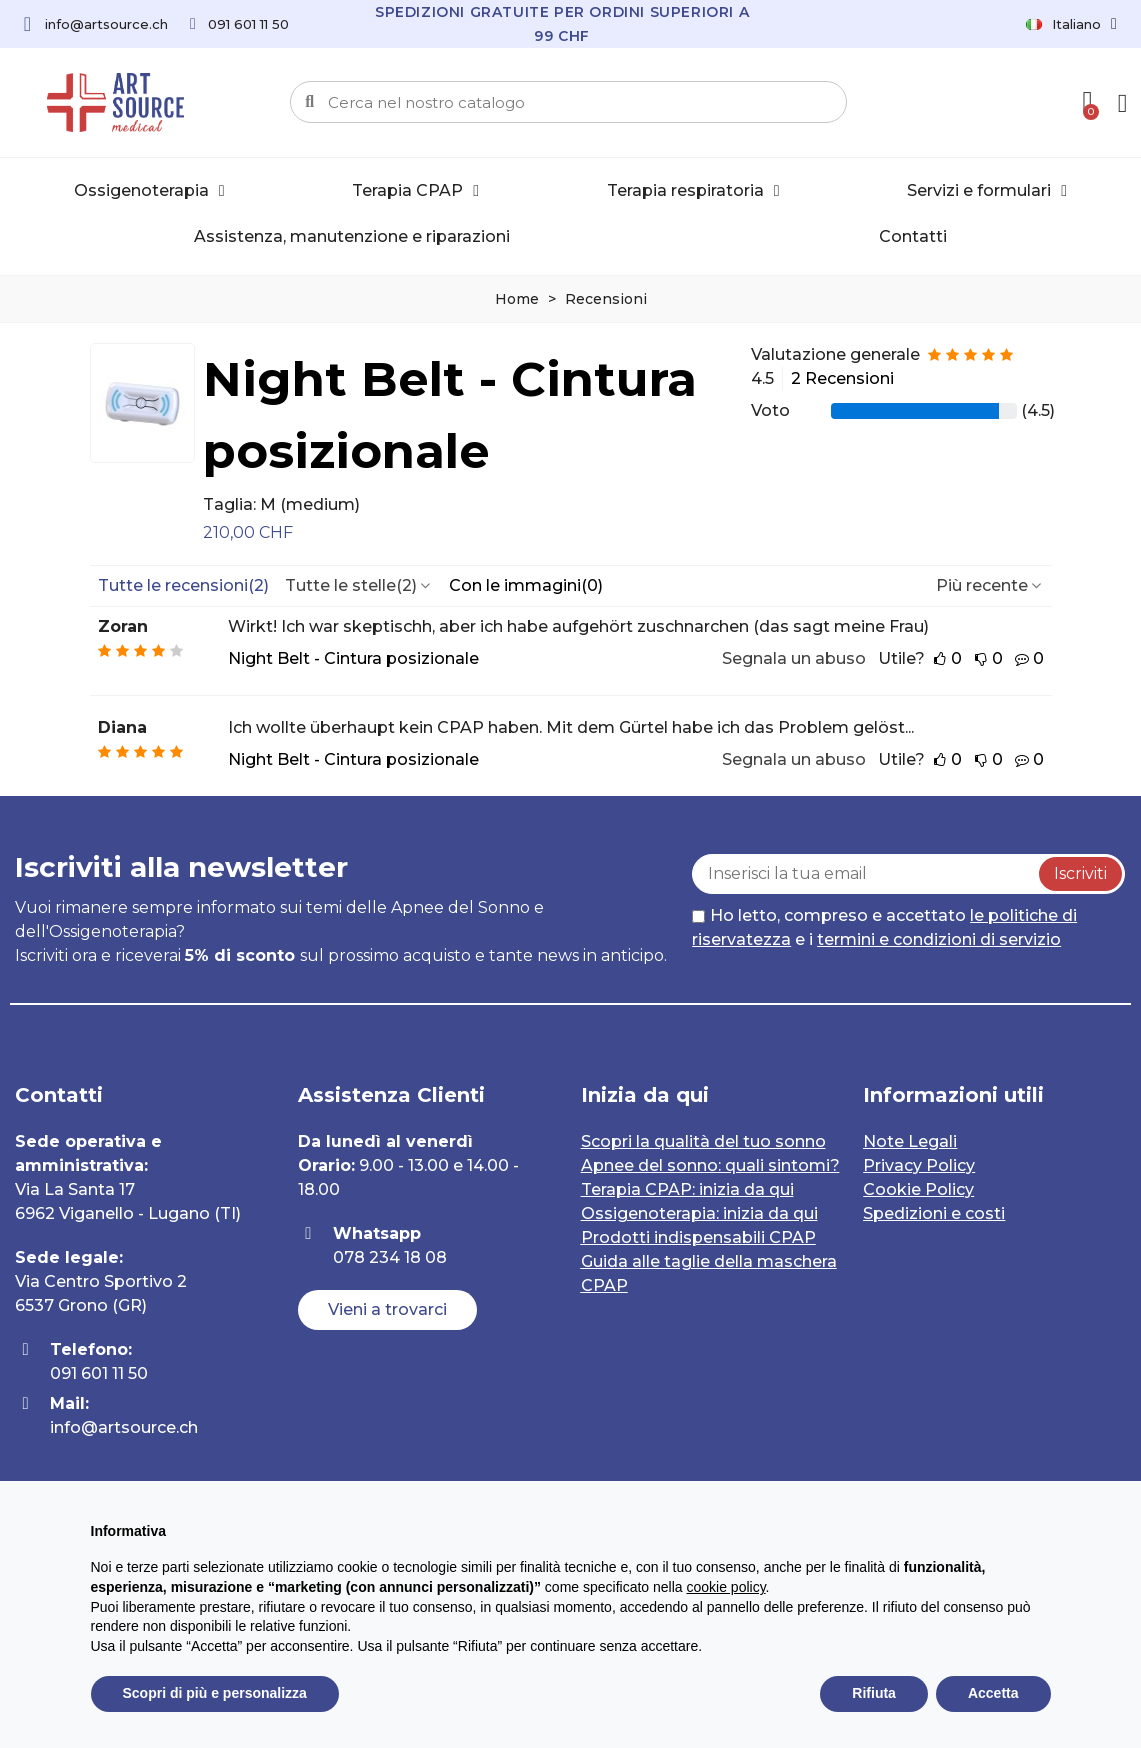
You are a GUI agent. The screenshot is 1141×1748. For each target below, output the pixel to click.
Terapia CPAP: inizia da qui (687, 1189)
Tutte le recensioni (183, 585)
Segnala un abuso (794, 658)
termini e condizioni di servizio (939, 939)
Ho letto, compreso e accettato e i (884, 927)
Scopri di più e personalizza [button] (215, 1693)
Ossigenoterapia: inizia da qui (699, 1213)
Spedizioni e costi (934, 1213)
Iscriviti (1080, 873)
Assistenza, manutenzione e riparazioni (352, 236)
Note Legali (910, 1141)
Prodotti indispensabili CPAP (698, 1237)
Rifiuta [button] (874, 1693)
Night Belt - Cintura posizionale (450, 415)
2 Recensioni (842, 378)
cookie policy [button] (725, 1587)
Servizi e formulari (987, 191)
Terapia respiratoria (693, 191)
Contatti (913, 236)
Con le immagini (526, 585)
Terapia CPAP (415, 191)
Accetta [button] (993, 1693)
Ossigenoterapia (149, 191)
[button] (387, 1310)
